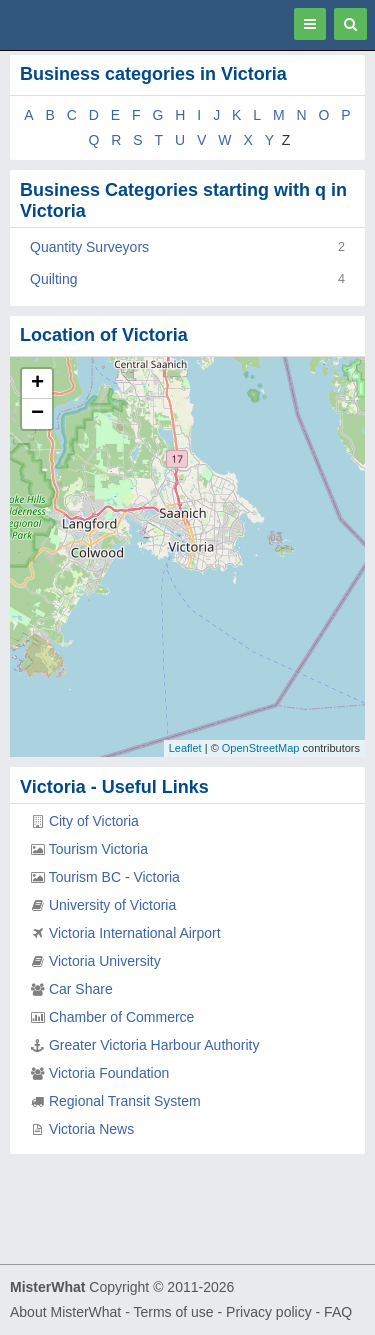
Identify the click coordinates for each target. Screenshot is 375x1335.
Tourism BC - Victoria (114, 877)
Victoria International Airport (135, 933)
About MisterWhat (65, 1312)
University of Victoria (112, 905)
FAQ (338, 1312)
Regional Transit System (125, 1101)
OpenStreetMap (261, 748)
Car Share (81, 989)
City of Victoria (94, 821)
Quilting (53, 279)
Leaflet (185, 748)
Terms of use (173, 1312)
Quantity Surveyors (89, 247)
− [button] (37, 414)
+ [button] (37, 384)
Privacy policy (269, 1312)
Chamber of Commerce (122, 1017)
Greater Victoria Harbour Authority (154, 1045)
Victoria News (91, 1129)
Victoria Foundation (109, 1073)
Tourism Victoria (98, 849)
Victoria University (105, 961)
